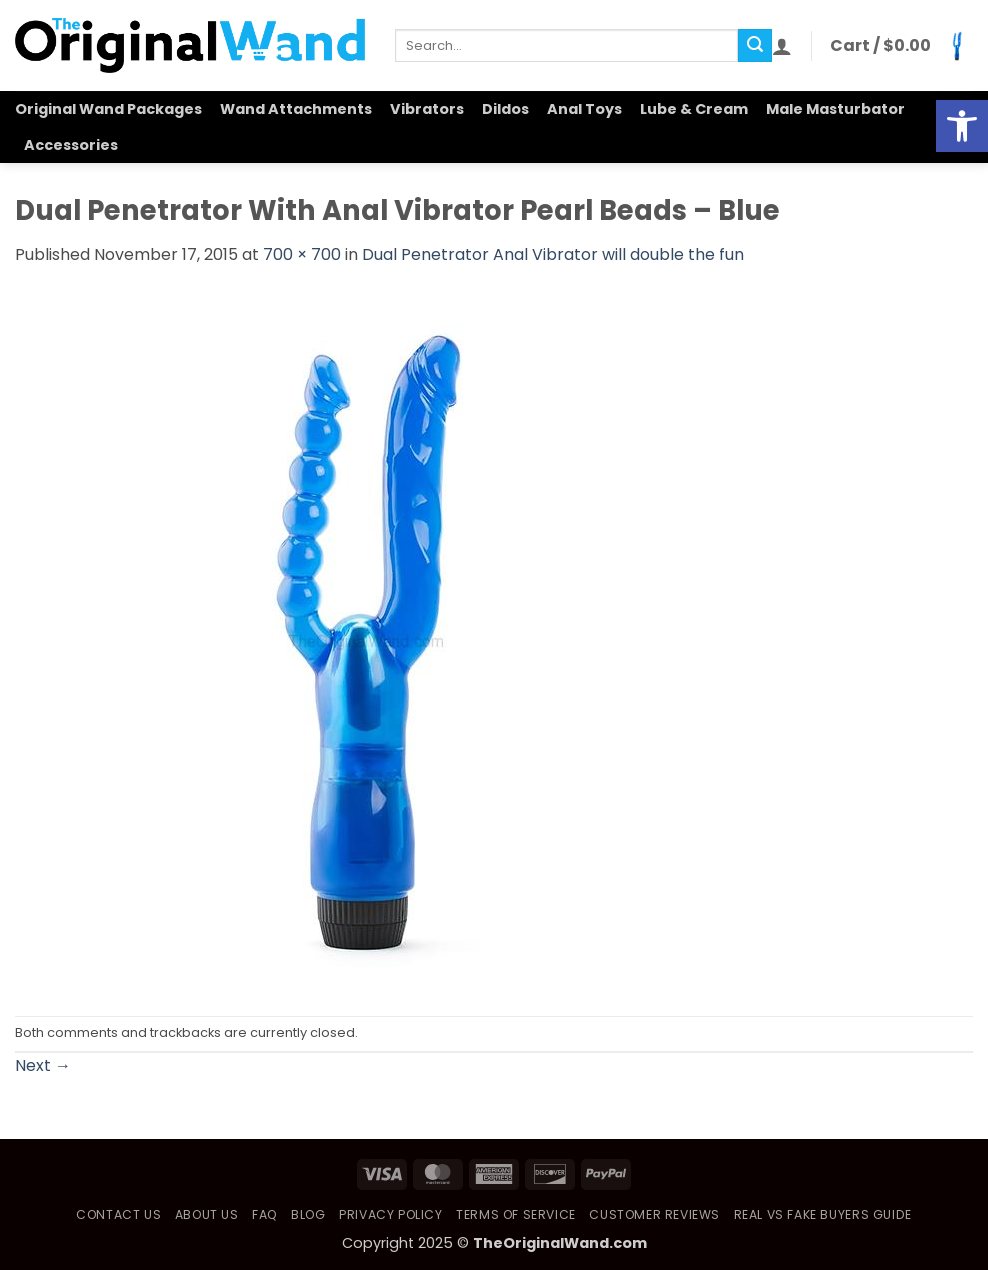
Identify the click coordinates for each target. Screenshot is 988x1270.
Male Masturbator (835, 109)
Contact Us (118, 1214)
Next (43, 1065)
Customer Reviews (654, 1214)
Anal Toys (584, 109)
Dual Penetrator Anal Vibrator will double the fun (553, 254)
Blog (308, 1214)
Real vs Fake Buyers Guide (823, 1214)
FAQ (265, 1214)
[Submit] (755, 46)
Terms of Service (516, 1214)
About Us (207, 1214)
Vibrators (427, 109)
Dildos (505, 109)
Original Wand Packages (108, 109)
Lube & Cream (694, 109)
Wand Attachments (296, 109)
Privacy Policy (391, 1214)
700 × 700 (302, 254)
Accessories (71, 145)
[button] (782, 46)
